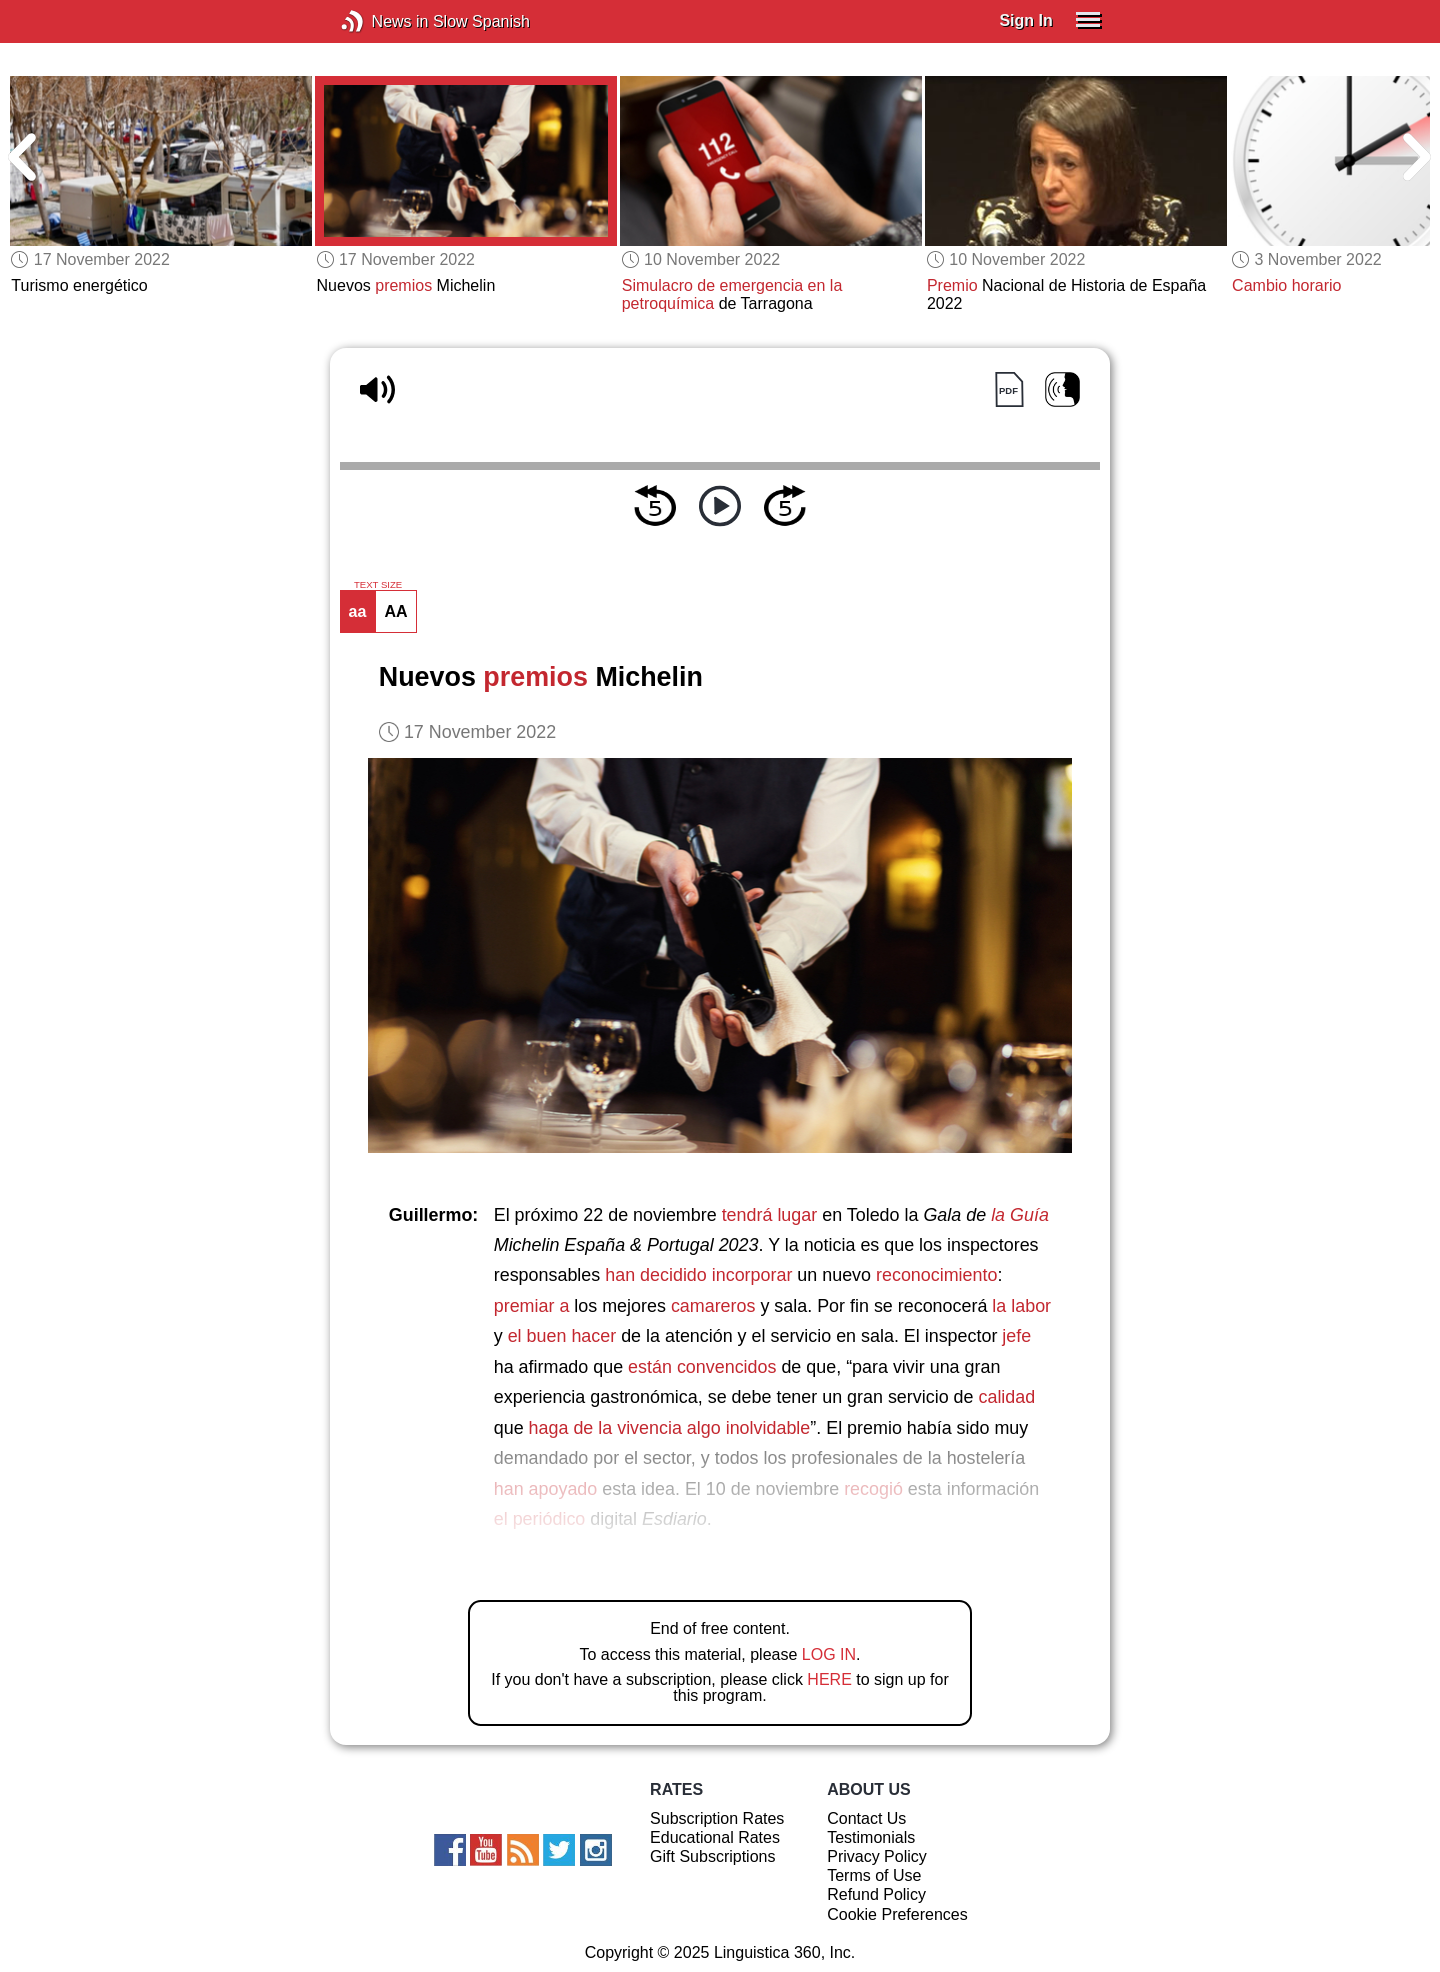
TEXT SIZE (378, 585)
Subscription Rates (717, 1818)
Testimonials (871, 1837)
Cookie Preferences (897, 1914)
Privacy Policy (877, 1856)
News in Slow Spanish (382, 21)
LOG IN (829, 1654)
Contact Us (866, 1818)
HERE (829, 1679)
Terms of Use (874, 1875)
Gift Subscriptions (712, 1856)
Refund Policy (876, 1894)
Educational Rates (715, 1837)
